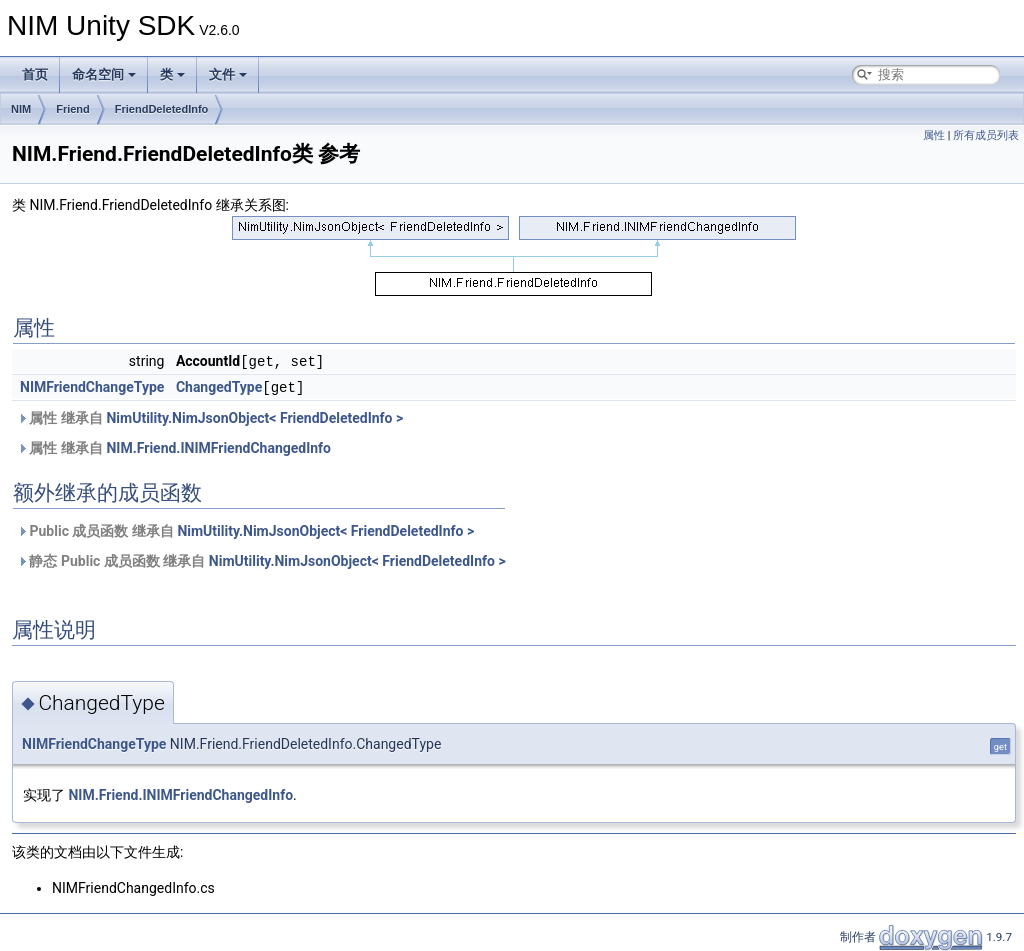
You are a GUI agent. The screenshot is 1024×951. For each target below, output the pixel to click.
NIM (21, 109)
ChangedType (219, 386)
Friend (73, 109)
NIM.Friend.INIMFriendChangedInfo (218, 446)
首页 (35, 74)
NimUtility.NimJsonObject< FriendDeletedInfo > (254, 416)
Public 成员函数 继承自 (245, 529)
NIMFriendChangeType (92, 386)
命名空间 (104, 74)
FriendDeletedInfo (162, 109)
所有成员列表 (986, 135)
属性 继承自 (210, 416)
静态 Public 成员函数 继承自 (261, 559)
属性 (934, 135)
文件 (228, 74)
